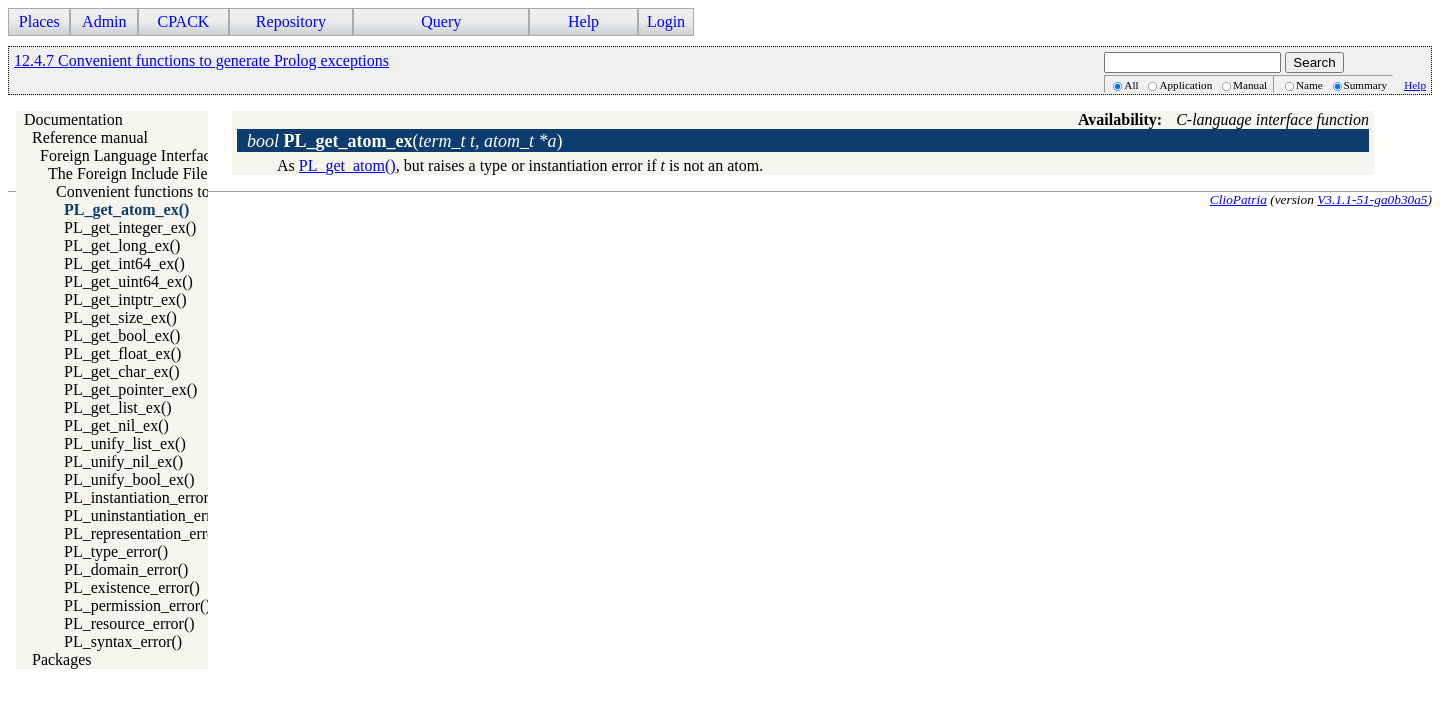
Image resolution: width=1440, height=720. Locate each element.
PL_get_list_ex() (118, 407)
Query (441, 21)
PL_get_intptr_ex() (125, 299)
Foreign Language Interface (129, 155)
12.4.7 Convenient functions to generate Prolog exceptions (201, 60)
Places (39, 21)
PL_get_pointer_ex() (130, 389)
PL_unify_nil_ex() (123, 461)
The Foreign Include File (128, 173)
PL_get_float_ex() (122, 353)
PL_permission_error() (137, 605)
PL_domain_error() (126, 569)
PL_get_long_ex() (122, 245)
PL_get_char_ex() (122, 371)
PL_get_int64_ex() (124, 263)
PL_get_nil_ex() (116, 425)
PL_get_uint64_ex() (128, 281)
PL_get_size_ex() (120, 317)
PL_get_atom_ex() (126, 209)
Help (583, 21)
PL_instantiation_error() (142, 497)
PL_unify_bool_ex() (129, 479)
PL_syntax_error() (123, 641)
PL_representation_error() (147, 533)
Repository (291, 21)
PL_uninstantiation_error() (150, 515)
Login (666, 21)
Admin (104, 21)
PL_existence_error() (132, 587)
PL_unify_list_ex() (125, 443)
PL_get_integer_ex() (130, 227)
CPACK (183, 21)
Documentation (73, 119)
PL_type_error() (116, 551)
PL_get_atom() (347, 165)
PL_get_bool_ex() (122, 335)
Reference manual (90, 137)
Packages (62, 659)
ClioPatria (1238, 199)
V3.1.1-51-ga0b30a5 (1372, 199)
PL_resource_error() (129, 623)
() (404, 141)
